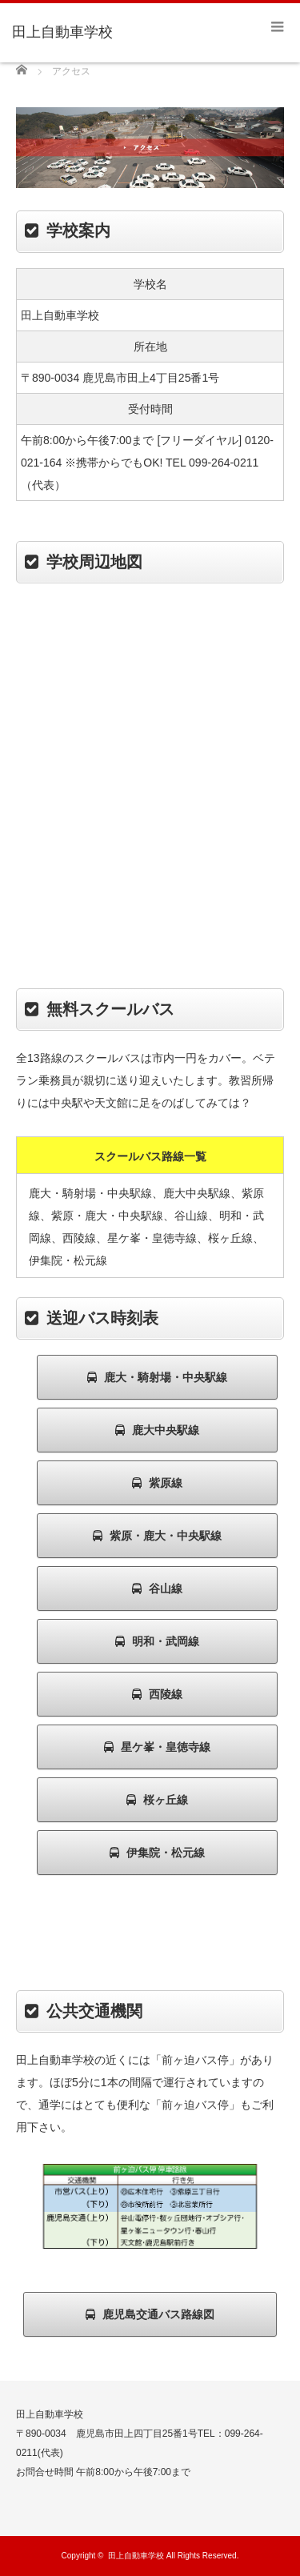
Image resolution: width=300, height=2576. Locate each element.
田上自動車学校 (136, 2555)
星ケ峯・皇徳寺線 (157, 1747)
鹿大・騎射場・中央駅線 (157, 1377)
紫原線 (157, 1482)
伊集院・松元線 (157, 1852)
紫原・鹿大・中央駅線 (157, 1535)
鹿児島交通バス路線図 (150, 2314)
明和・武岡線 (157, 1641)
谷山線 (157, 1588)
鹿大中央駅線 (157, 1430)
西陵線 (157, 1694)
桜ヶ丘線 (157, 1799)
